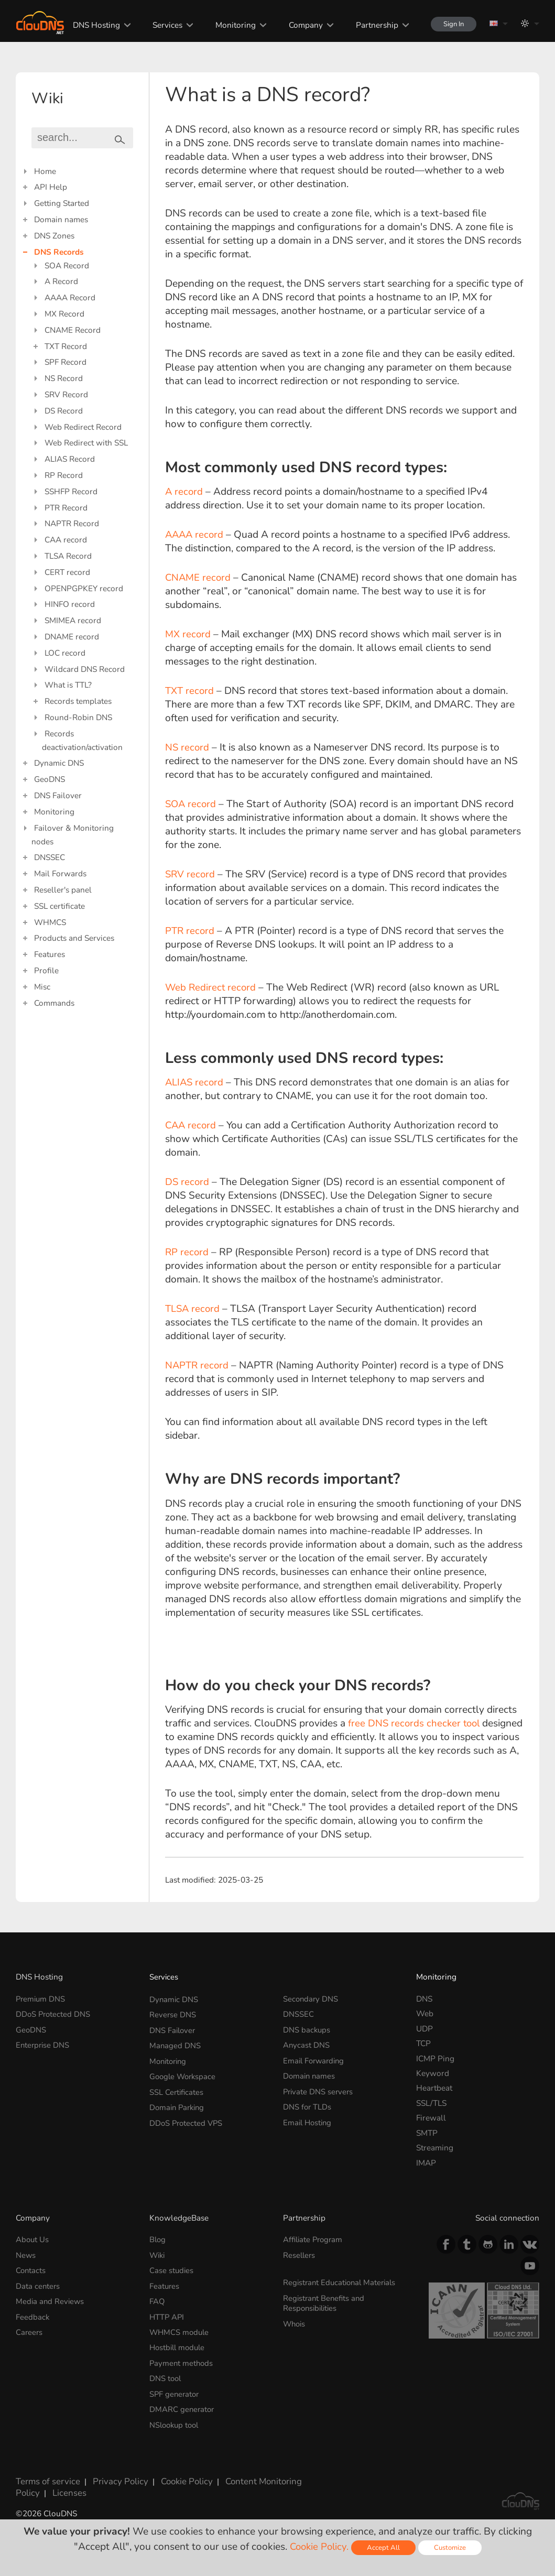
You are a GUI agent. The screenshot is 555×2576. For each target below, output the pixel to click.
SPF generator (175, 2388)
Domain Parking (178, 2102)
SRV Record (66, 394)
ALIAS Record (70, 458)
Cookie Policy (175, 2473)
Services (161, 24)
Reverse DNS (173, 2013)
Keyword (432, 2073)
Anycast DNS (306, 2043)
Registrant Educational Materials (342, 2281)
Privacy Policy (112, 2473)
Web (424, 2013)
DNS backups (307, 2028)
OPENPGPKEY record (84, 588)
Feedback (33, 2313)
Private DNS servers (319, 2087)
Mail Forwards (60, 873)
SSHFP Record (71, 491)
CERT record (67, 572)
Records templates (78, 701)
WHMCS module (180, 2328)
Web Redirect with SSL (86, 442)
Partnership (370, 24)
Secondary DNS (311, 1998)
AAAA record (195, 534)
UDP (424, 2028)
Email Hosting (308, 2117)
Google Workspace (184, 2073)
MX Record (64, 313)
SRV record (190, 874)
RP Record (64, 475)
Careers (29, 2328)
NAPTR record (199, 1365)
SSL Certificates (177, 2087)
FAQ (157, 2299)
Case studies (171, 2269)
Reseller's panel (63, 889)
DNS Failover (58, 795)
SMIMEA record (73, 620)
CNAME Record (73, 329)
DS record (187, 1182)
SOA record (191, 804)
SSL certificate (59, 905)
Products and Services (74, 937)
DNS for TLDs (307, 2102)
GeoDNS (49, 779)
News (26, 2254)
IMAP (426, 2162)
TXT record (190, 691)
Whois (295, 2320)
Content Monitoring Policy (260, 2473)
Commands (54, 1002)
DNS (424, 1998)
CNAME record (198, 577)
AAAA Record (70, 297)
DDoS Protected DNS (54, 2013)
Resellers (300, 2254)
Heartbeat (434, 2087)
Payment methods (182, 2358)
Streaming (434, 2147)
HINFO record (70, 604)
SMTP (427, 2132)
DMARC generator (182, 2403)
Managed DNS (175, 2043)
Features (49, 954)
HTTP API (167, 2313)
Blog (158, 2239)
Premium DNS (41, 1998)
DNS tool (165, 2373)
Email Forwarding (315, 2058)
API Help (50, 186)
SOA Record (67, 265)
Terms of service (45, 2473)
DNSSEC (49, 857)
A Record (61, 281)
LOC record (65, 652)
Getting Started (61, 203)
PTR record (190, 931)
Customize (451, 2547)
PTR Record (66, 507)
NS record (187, 747)
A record (184, 491)
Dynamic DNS (59, 762)
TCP (423, 2043)
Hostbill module (179, 2343)
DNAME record (72, 636)
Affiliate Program (314, 2239)
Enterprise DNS (43, 2043)
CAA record (66, 539)
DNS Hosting (90, 24)
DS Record (64, 410)
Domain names (61, 219)
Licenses (31, 2482)
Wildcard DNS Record (85, 669)
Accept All (384, 2547)
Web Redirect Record (83, 426)
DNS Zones (54, 235)
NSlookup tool (175, 2417)
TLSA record (194, 1309)
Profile (46, 970)
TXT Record (66, 346)
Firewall (431, 2117)
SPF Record (65, 361)
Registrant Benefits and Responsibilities (325, 2300)
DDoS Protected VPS (187, 2117)
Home (45, 171)
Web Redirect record (211, 987)
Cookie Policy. (319, 2546)
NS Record (64, 378)
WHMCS (50, 922)
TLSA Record (68, 555)
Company (299, 24)
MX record (188, 634)
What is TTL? (68, 684)
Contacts (31, 2269)
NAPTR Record (72, 523)
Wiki (158, 2254)
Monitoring (229, 24)
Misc (42, 986)
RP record (187, 1252)
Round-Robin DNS (78, 717)
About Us (33, 2239)
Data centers (38, 2283)
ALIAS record (195, 1082)
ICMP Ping (435, 2058)
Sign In (450, 24)
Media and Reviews (51, 2299)
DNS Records (59, 251)
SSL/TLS (431, 2102)
